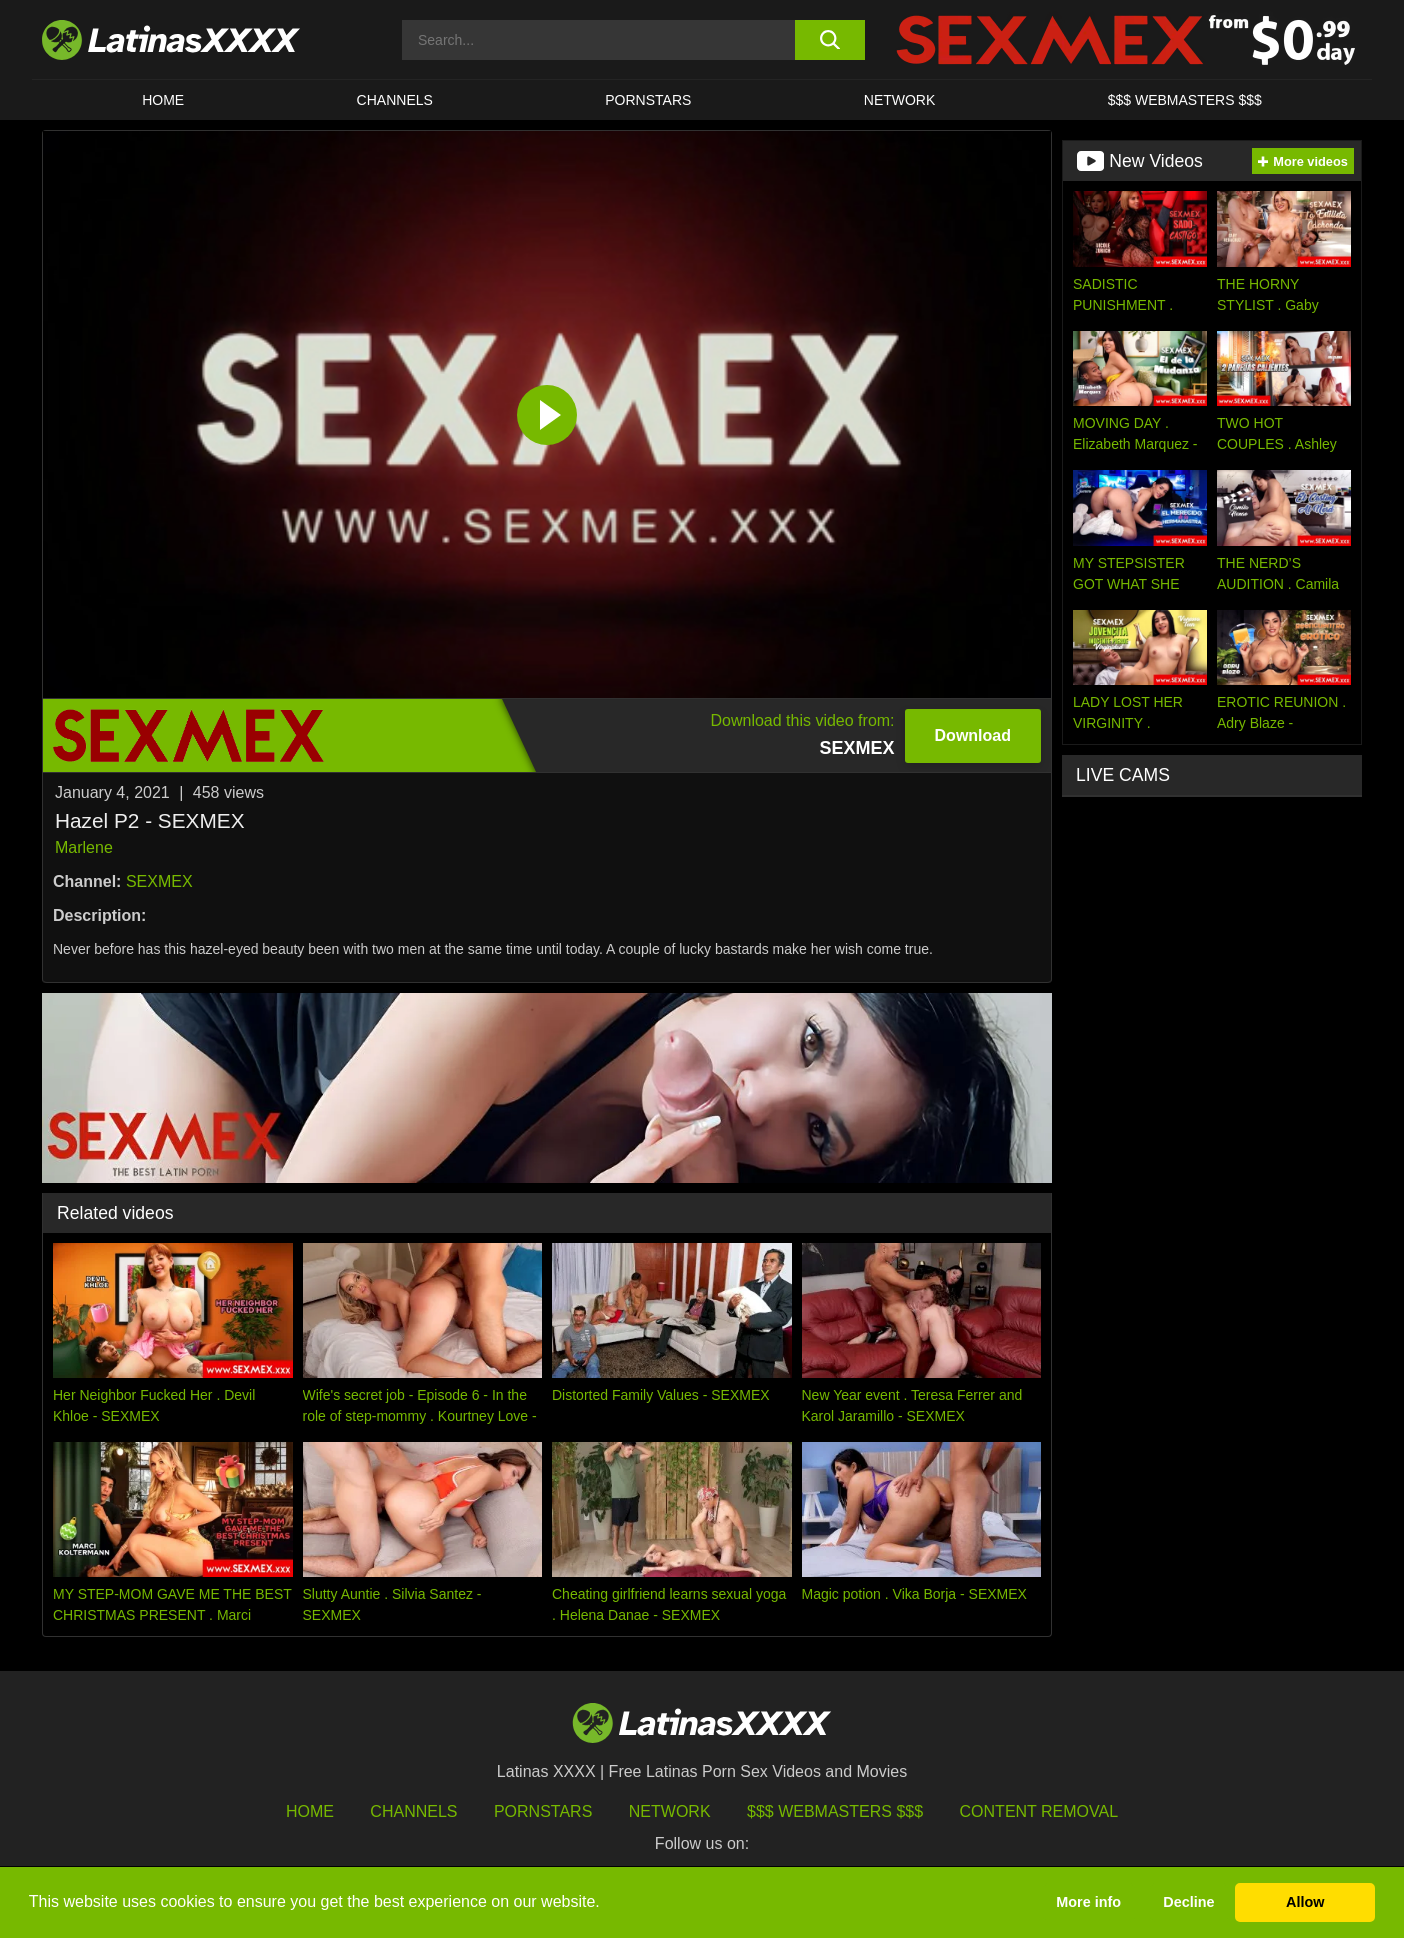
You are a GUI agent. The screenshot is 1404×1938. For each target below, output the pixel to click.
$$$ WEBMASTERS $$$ (1185, 100)
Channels (413, 1811)
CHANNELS (395, 100)
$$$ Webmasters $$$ (835, 1811)
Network (900, 100)
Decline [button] (1188, 1902)
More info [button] (1088, 1902)
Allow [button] (1305, 1902)
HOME (163, 100)
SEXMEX (159, 881)
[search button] (829, 40)
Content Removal (1039, 1811)
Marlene (84, 847)
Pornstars (648, 100)
